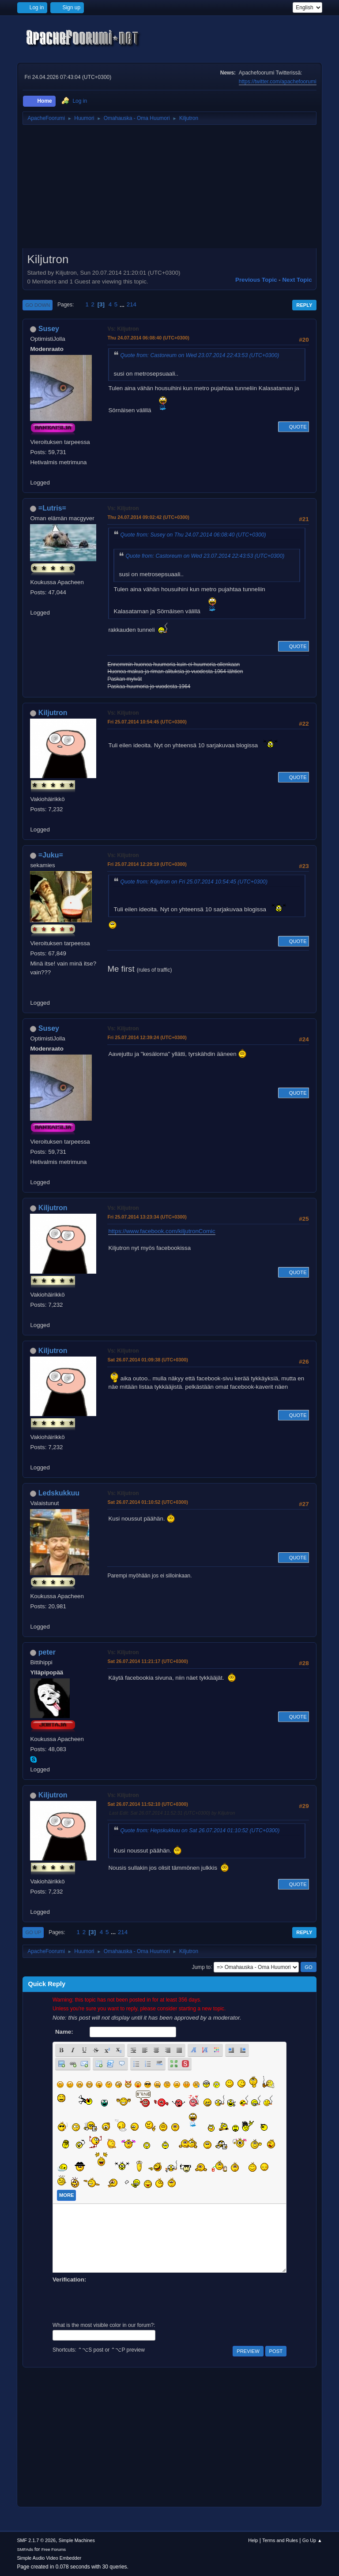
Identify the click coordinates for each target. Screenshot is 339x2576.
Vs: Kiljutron (123, 329)
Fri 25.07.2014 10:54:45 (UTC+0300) (147, 721)
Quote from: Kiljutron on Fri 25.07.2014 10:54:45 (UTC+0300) (193, 882)
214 (131, 304)
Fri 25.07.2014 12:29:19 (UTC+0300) (147, 864)
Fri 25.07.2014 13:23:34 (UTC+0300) (147, 1216)
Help (253, 2540)
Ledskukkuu (58, 1493)
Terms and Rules (280, 2540)
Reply (304, 305)
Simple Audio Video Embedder (49, 2558)
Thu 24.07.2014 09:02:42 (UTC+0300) (148, 517)
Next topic (297, 279)
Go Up (33, 1932)
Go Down (37, 305)
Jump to (201, 1967)
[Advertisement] (169, 189)
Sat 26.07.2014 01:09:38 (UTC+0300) (147, 1359)
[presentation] (120, 2301)
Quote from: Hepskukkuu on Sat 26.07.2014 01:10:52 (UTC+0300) (199, 1830)
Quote (293, 426)
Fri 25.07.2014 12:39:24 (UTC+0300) (147, 1037)
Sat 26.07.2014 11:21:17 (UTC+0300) (147, 1661)
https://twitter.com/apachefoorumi (277, 81)
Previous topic (256, 279)
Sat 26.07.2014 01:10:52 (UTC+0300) (147, 1502)
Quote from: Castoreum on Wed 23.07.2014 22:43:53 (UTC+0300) (199, 355)
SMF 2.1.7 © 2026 (36, 2540)
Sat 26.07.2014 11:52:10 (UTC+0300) (147, 1804)
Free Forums (53, 2549)
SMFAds (25, 2549)
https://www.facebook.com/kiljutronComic (161, 1231)
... (123, 304)
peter (47, 1652)
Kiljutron (53, 712)
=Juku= (50, 855)
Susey (48, 328)
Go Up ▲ (312, 2540)
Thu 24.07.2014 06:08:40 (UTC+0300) (148, 337)
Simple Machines (77, 2540)
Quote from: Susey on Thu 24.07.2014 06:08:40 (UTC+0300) (193, 535)
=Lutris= (52, 508)
